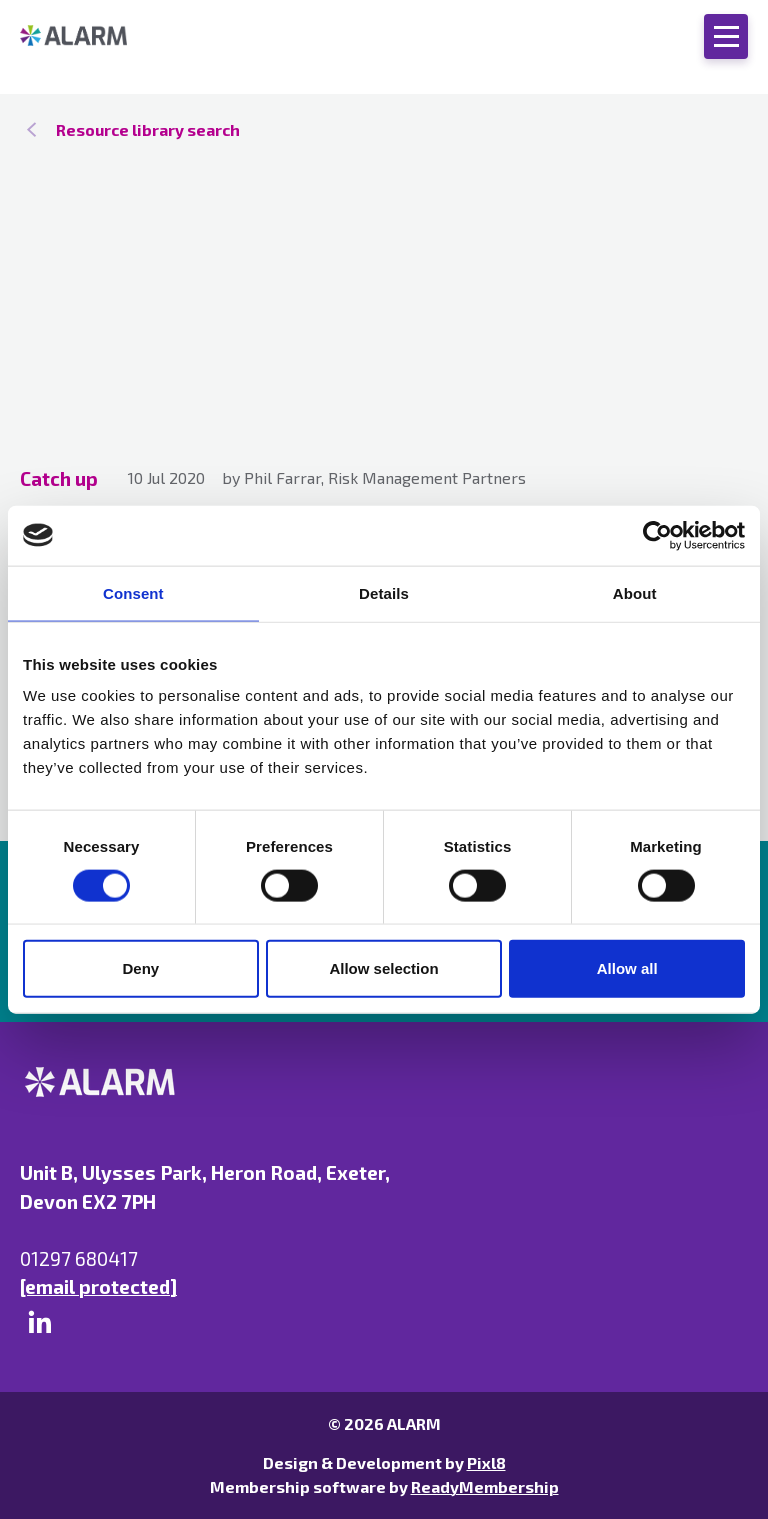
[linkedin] (40, 1322)
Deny (140, 968)
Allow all (627, 968)
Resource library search (148, 129)
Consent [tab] (133, 592)
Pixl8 (486, 1462)
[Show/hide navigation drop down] (726, 36)
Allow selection (383, 968)
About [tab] (635, 592)
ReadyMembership (485, 1486)
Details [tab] (384, 592)
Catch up (59, 478)
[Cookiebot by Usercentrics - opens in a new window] (657, 535)
